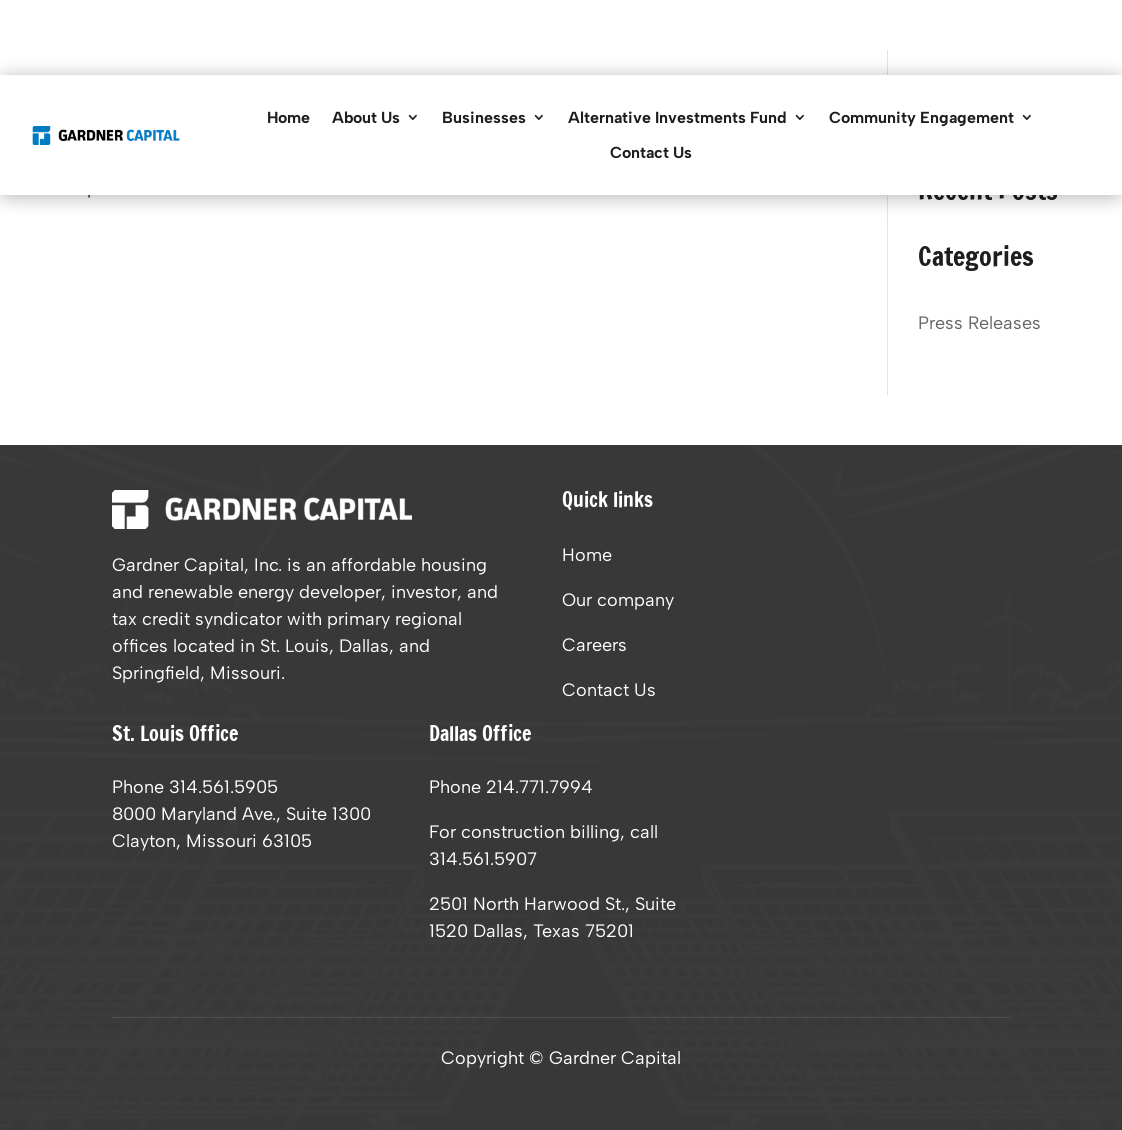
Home (288, 117)
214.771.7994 (539, 787)
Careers (594, 647)
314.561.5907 (483, 859)
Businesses (484, 117)
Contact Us (651, 152)
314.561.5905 (223, 787)
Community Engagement (921, 117)
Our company (618, 602)
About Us (366, 117)
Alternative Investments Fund (677, 117)
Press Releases (979, 323)
